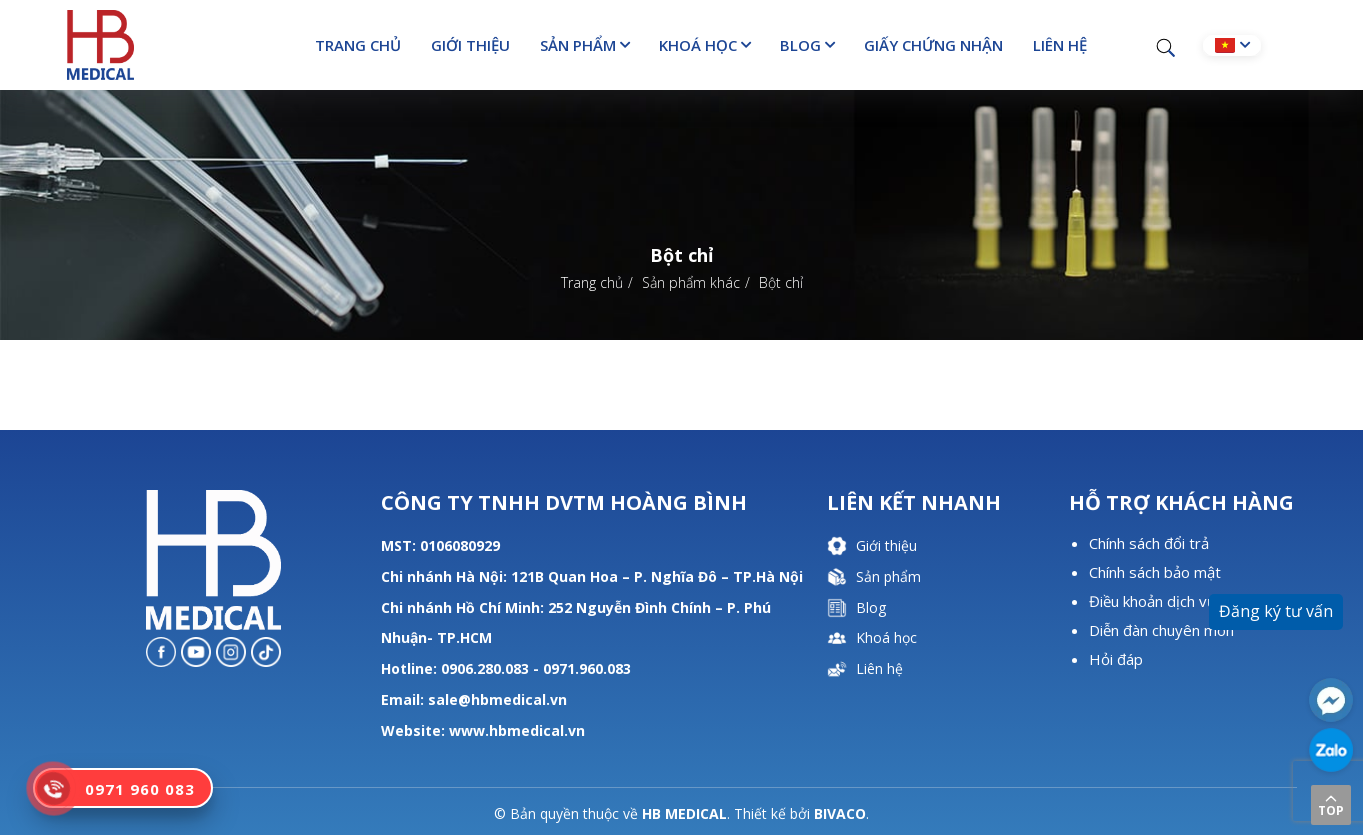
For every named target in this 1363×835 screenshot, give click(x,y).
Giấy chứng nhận (933, 45)
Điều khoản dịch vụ (1152, 601)
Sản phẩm (578, 45)
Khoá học (698, 45)
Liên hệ (1060, 45)
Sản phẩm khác (691, 282)
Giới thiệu (470, 45)
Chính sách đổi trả (1149, 543)
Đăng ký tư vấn (1276, 611)
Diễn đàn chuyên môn (1161, 630)
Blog (800, 45)
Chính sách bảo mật (1155, 572)
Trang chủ (358, 45)
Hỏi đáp (1116, 659)
